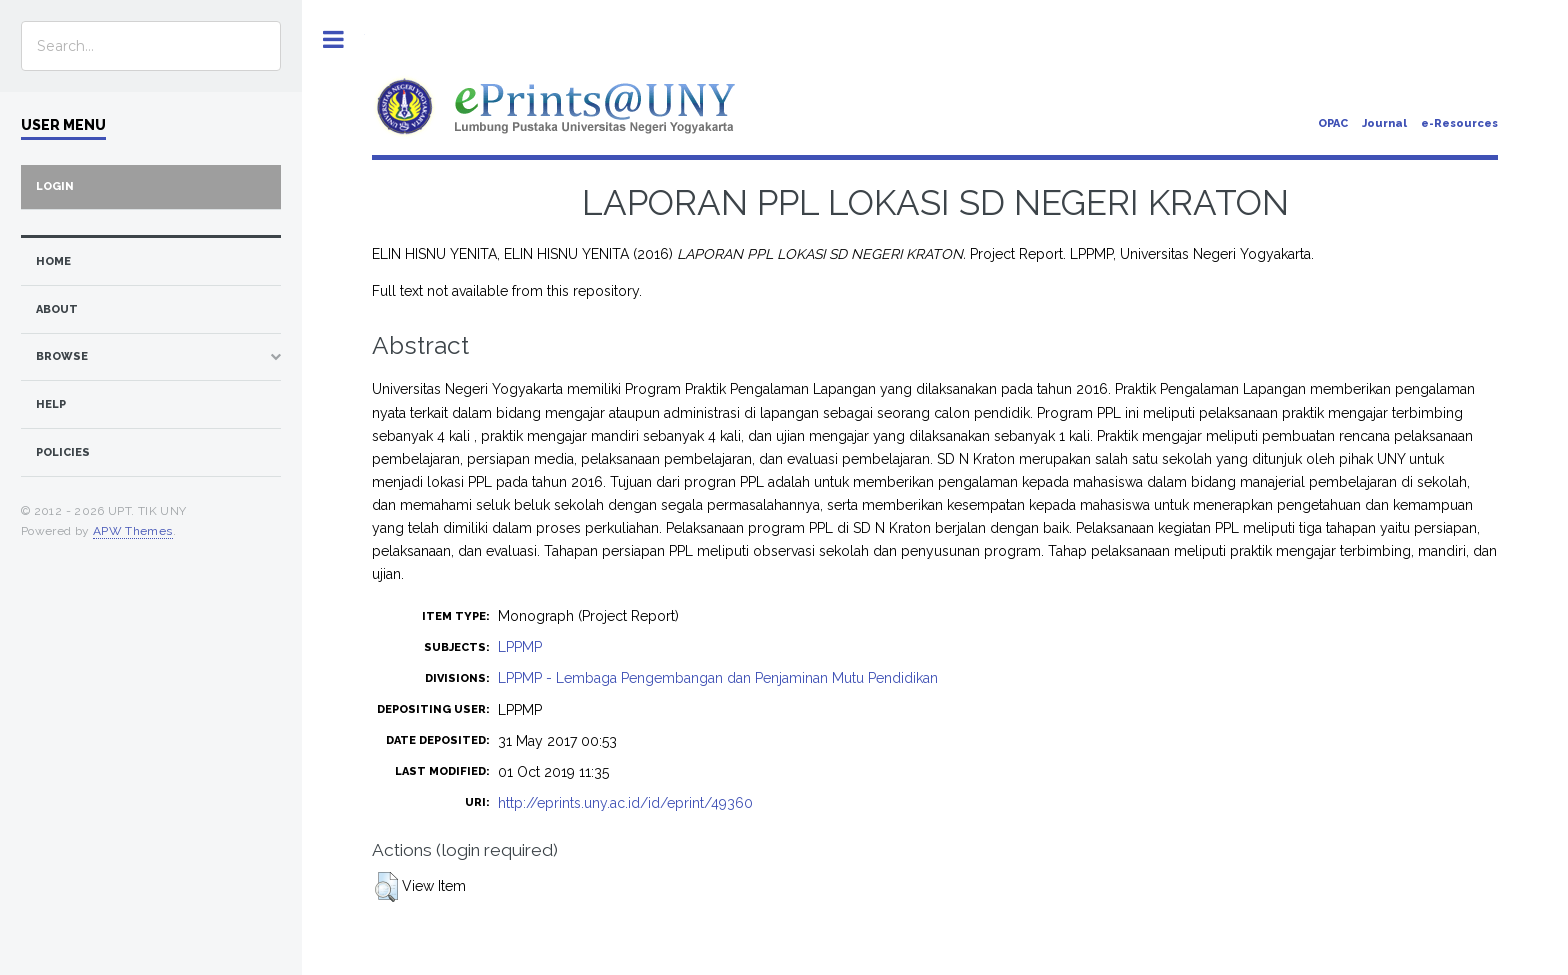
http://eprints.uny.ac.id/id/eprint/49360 (625, 803)
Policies (63, 452)
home (53, 261)
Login (55, 186)
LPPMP (520, 647)
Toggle (333, 39)
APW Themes (133, 531)
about (57, 309)
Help (51, 404)
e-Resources (1459, 123)
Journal (1384, 123)
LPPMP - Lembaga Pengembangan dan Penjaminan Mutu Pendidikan (718, 678)
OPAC (1333, 123)
